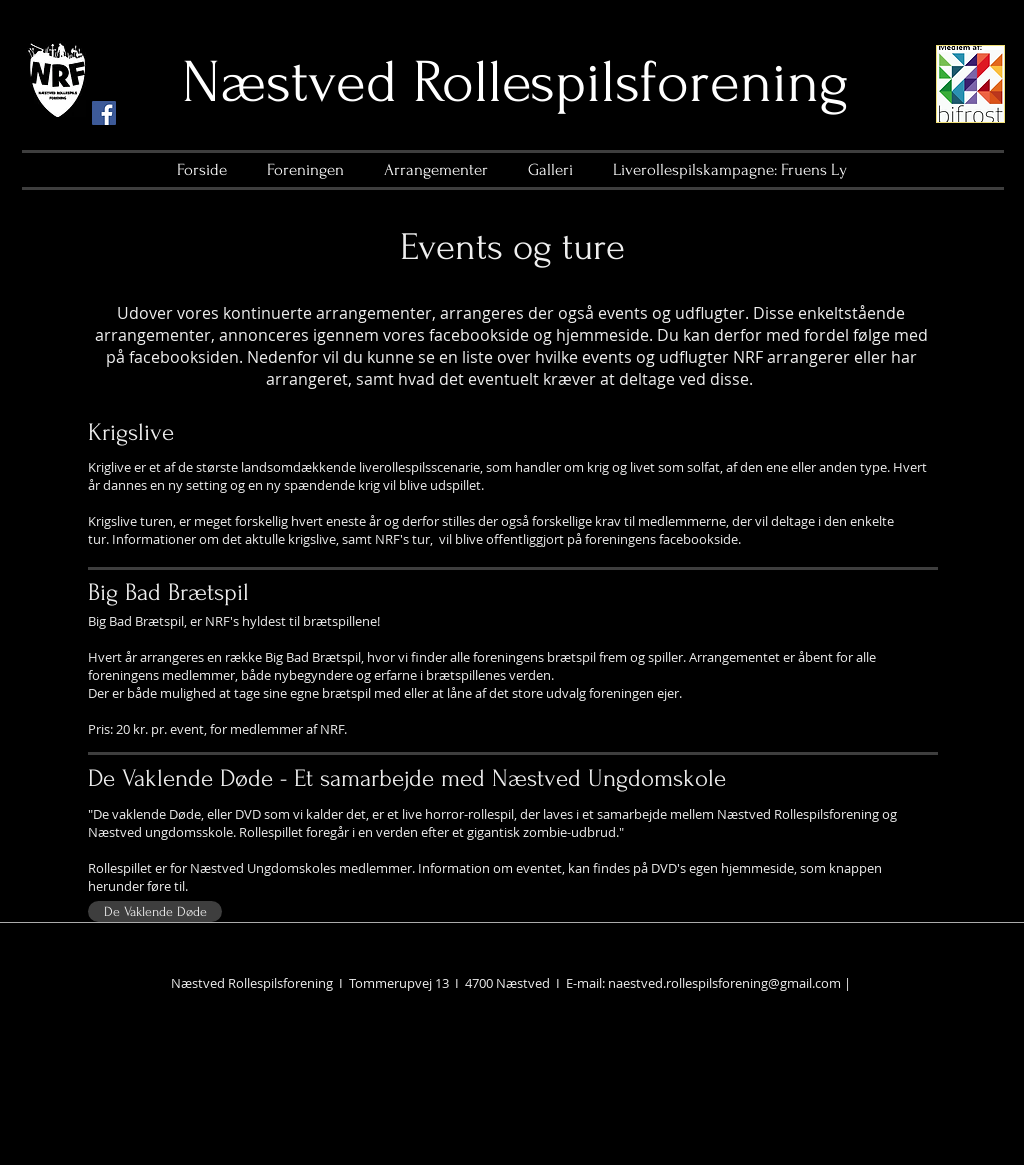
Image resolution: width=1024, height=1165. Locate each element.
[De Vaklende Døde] (155, 911)
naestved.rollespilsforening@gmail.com (724, 983)
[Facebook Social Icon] (104, 113)
